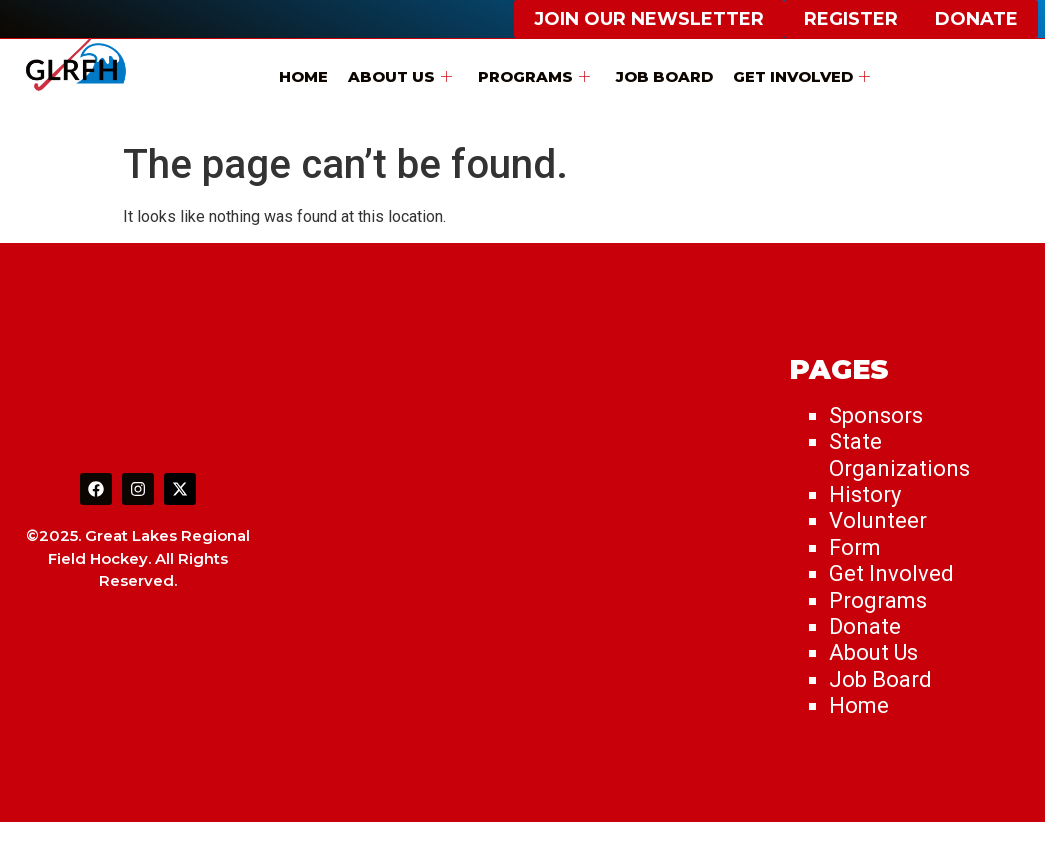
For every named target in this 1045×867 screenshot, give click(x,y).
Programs (534, 76)
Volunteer (878, 520)
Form (855, 547)
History (865, 494)
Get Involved (801, 76)
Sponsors (876, 415)
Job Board (664, 76)
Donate (865, 626)
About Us (400, 76)
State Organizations (899, 454)
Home (303, 76)
